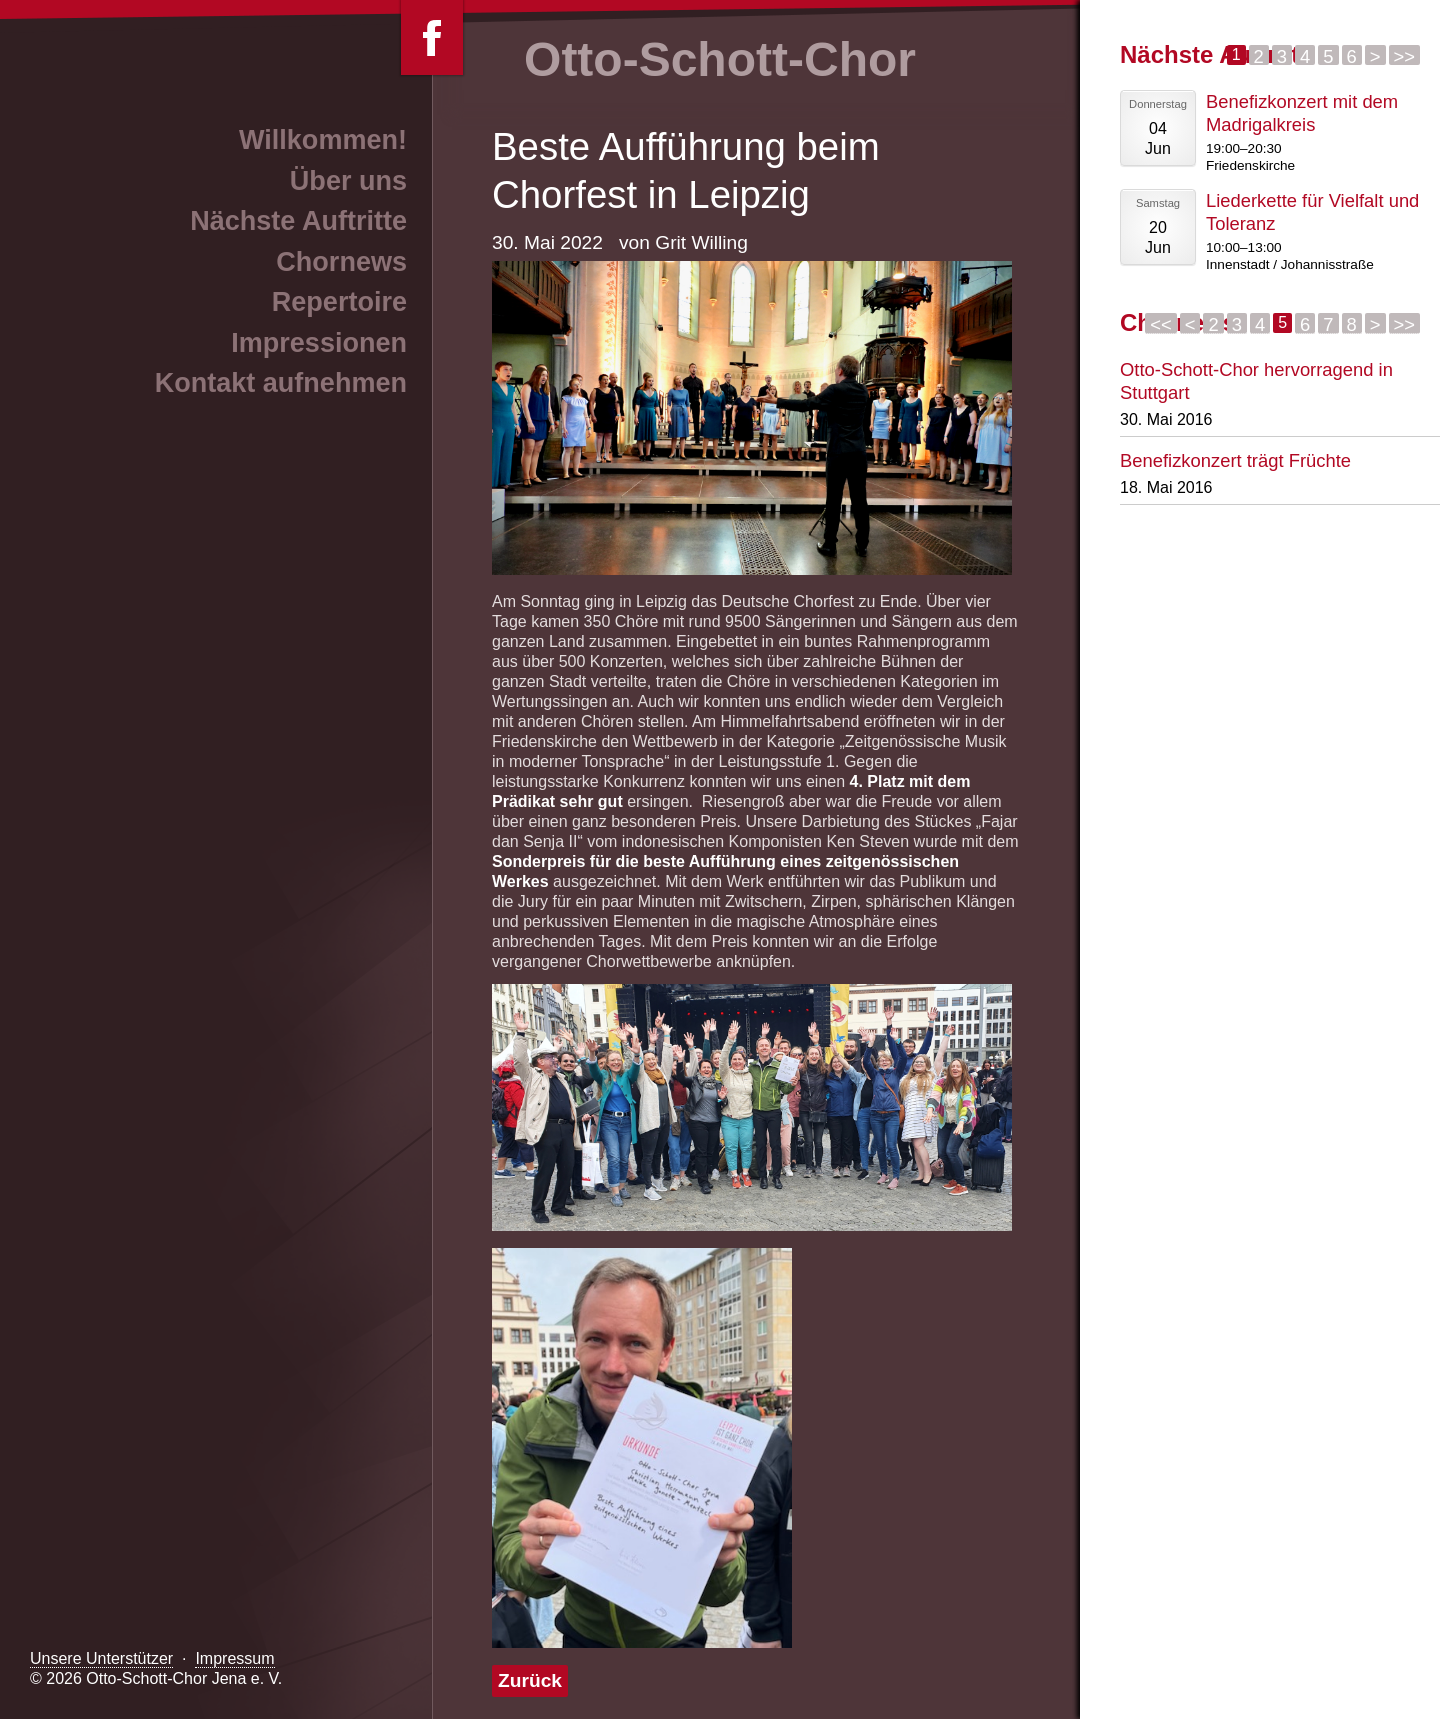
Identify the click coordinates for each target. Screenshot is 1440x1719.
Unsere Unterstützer (101, 1658)
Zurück (530, 1680)
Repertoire (339, 302)
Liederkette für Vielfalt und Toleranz (1312, 212)
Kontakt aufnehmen (281, 383)
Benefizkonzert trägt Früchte (1235, 460)
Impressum (234, 1658)
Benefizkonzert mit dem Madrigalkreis (1302, 113)
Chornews (341, 262)
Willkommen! (323, 140)
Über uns (348, 181)
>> (1404, 55)
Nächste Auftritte (298, 221)
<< (1160, 324)
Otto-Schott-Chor (720, 59)
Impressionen (319, 343)
